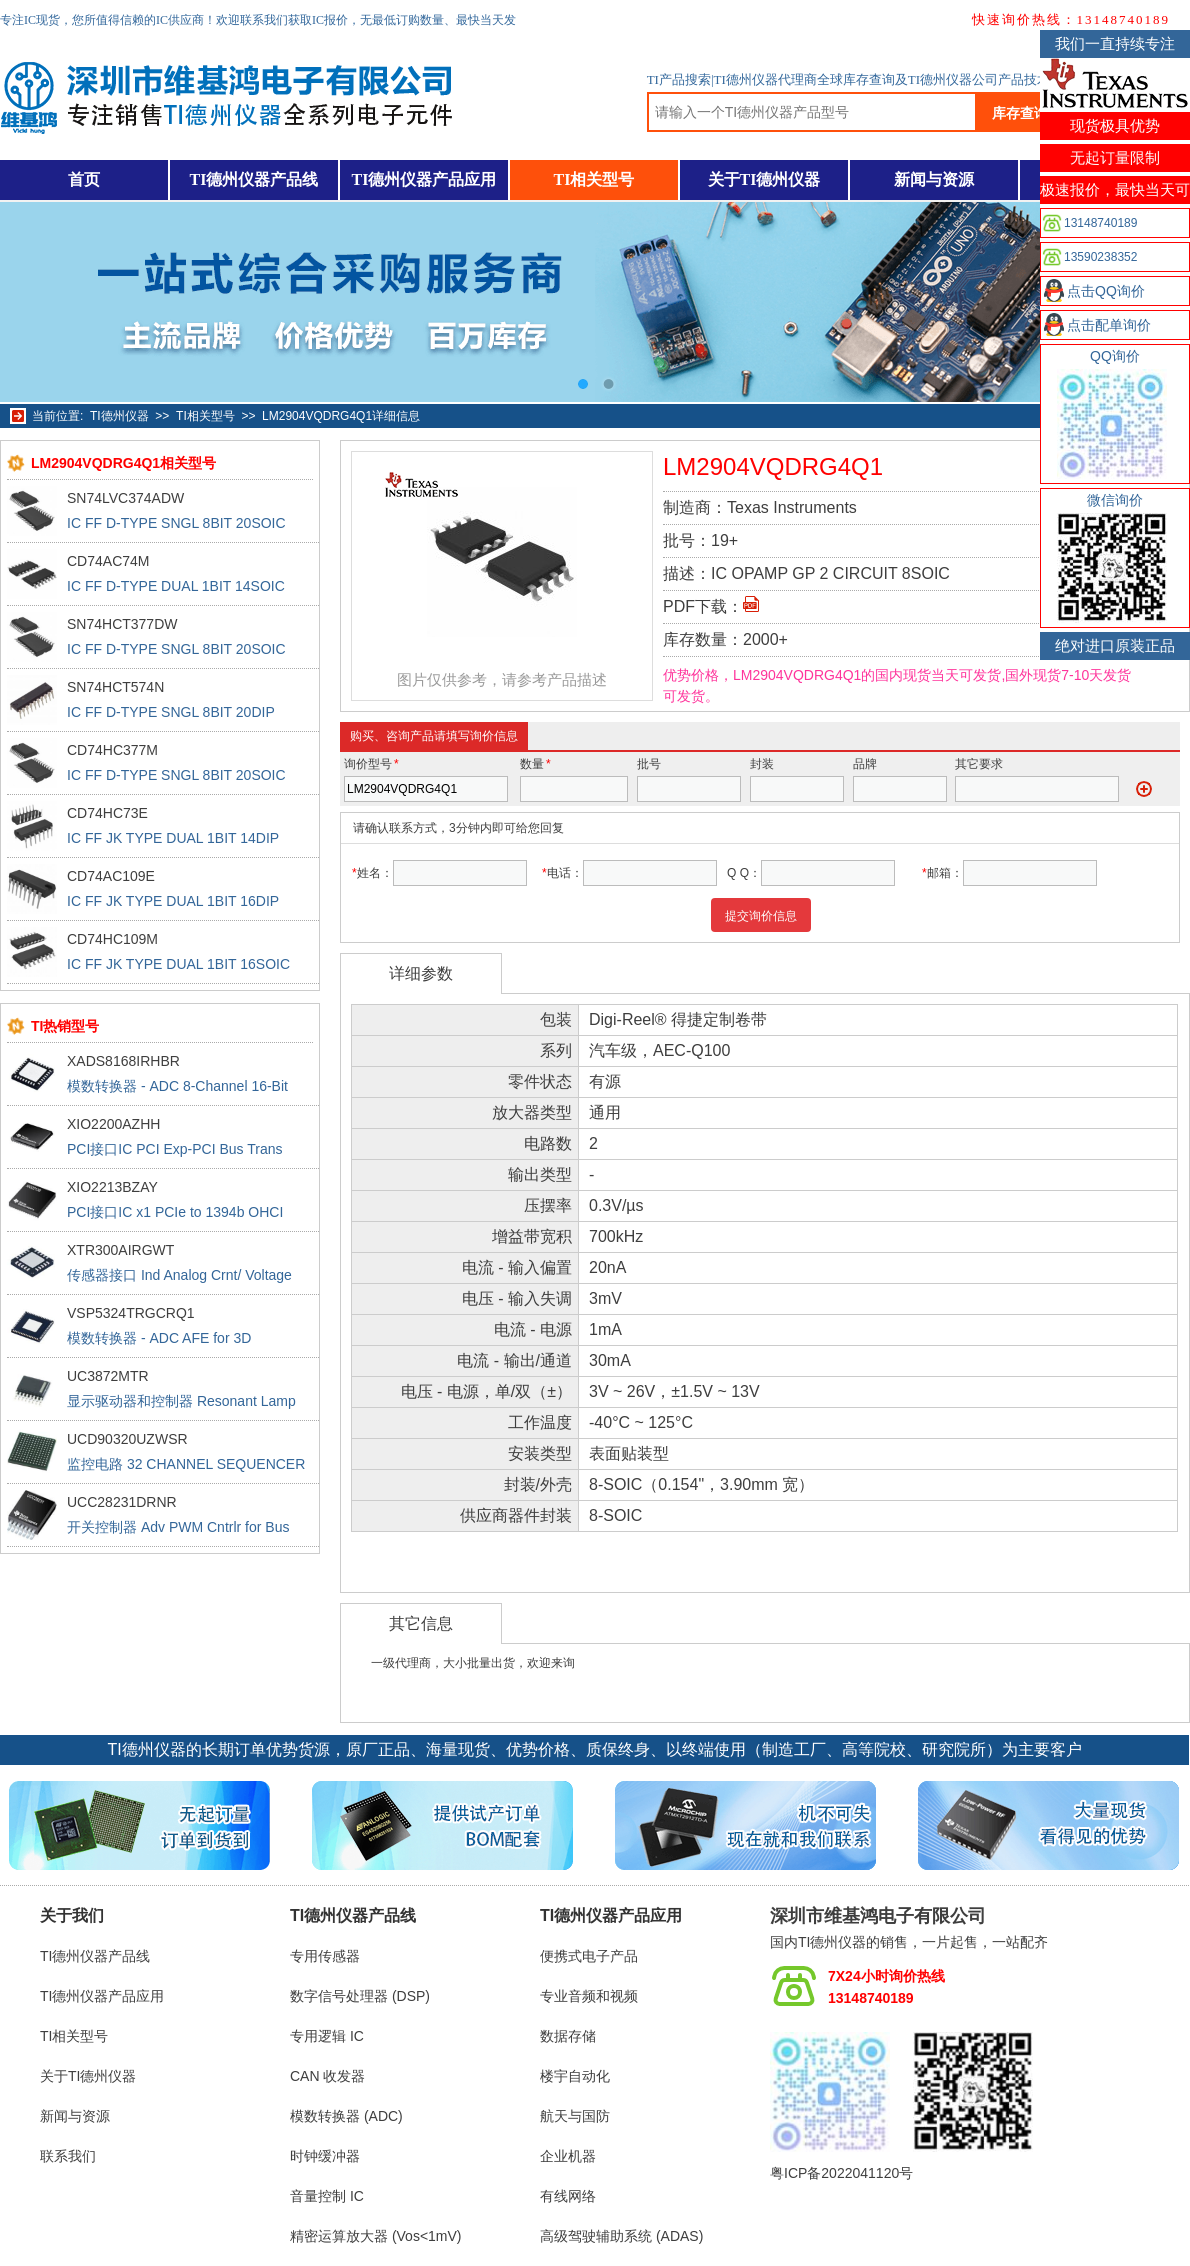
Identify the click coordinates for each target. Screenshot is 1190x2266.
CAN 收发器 (327, 2076)
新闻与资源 (934, 179)
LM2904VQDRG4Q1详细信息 (341, 416)
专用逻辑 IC (327, 2036)
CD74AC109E (111, 876)
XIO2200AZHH (113, 1124)
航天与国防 (575, 2116)
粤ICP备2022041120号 (841, 2173)
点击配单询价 (1109, 325)
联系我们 (68, 2156)
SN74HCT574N (115, 687)
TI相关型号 (594, 179)
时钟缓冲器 (325, 2156)
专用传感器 (325, 1956)
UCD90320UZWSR (127, 1439)
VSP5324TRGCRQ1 (131, 1313)
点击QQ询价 (1106, 291)
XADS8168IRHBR (123, 1061)
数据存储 (568, 2036)
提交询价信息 (761, 916)
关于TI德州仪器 (764, 179)
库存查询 (1020, 113)
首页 (84, 179)
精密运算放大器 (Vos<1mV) (376, 2236)
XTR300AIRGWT (120, 1250)
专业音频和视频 (589, 1996)
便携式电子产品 (589, 1956)
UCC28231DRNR (122, 1502)
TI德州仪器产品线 (254, 179)
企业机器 (568, 2156)
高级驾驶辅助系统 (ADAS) (621, 2236)
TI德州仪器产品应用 (424, 179)
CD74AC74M (108, 561)
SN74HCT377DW (122, 624)
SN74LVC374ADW (125, 498)
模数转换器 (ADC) (346, 2116)
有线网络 (568, 2196)
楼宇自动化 (575, 2076)
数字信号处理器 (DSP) (360, 1996)
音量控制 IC (327, 2196)
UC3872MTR (108, 1376)
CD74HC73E (107, 813)
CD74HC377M (112, 750)
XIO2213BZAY (112, 1187)
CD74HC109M (112, 939)
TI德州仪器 (119, 416)
